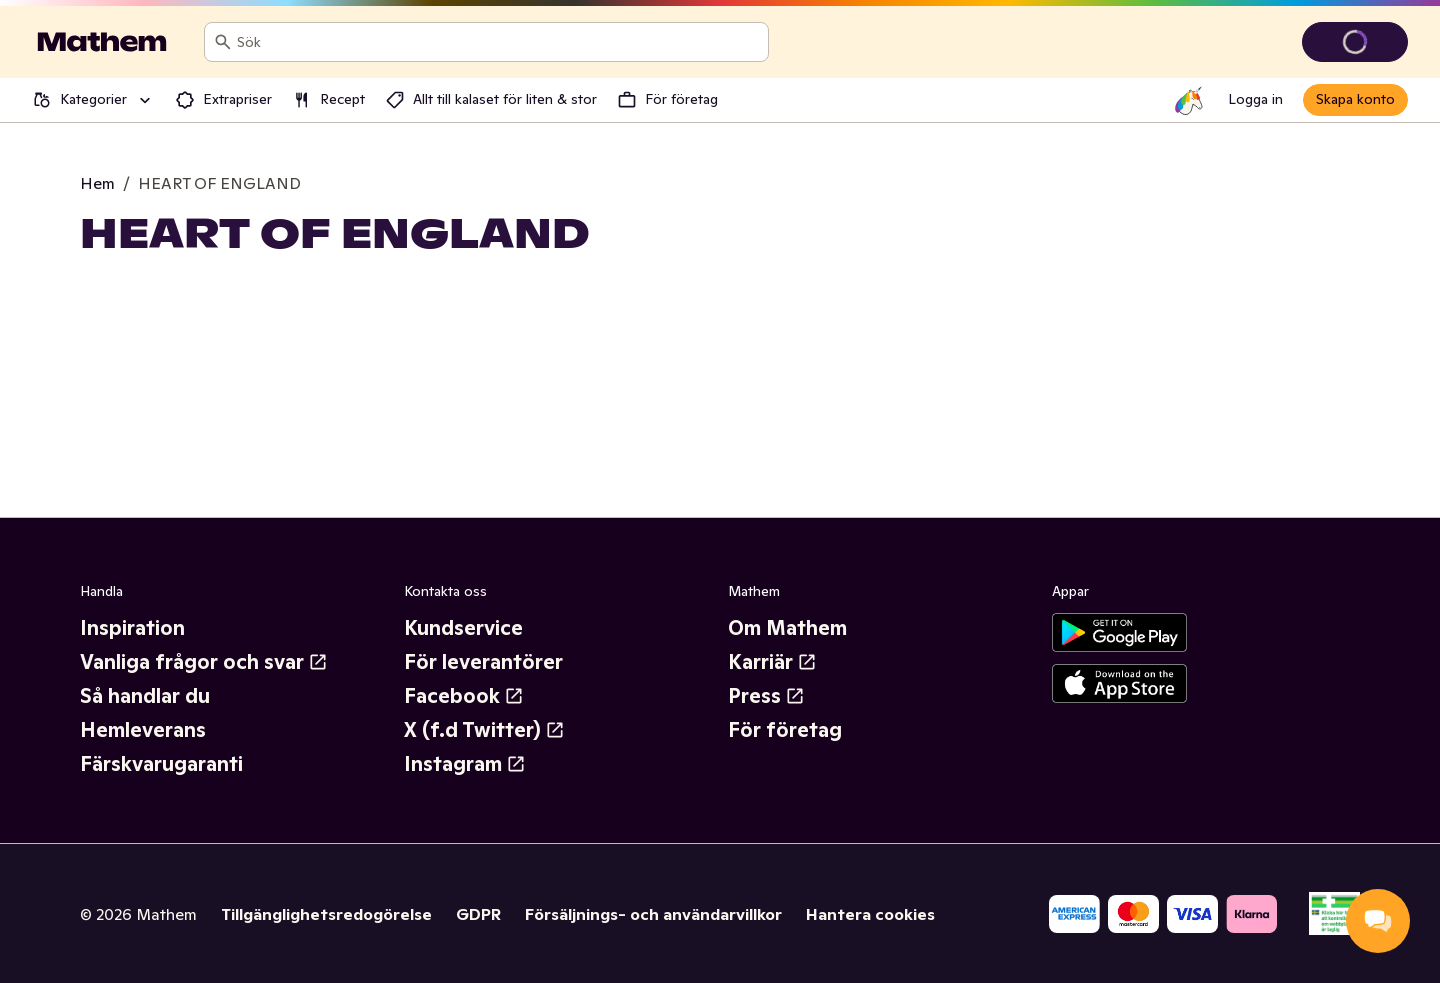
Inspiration (132, 628)
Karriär (772, 662)
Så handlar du (145, 696)
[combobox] (498, 42)
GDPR (478, 914)
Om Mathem (787, 628)
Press (766, 696)
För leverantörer (483, 662)
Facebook (464, 696)
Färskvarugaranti (161, 764)
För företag (785, 730)
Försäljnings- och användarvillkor (653, 914)
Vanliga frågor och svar (204, 662)
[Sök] (223, 42)
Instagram (465, 764)
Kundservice (463, 628)
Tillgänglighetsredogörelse (326, 914)
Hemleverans (143, 730)
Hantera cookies (870, 914)
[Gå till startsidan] (102, 42)
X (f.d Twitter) (484, 730)
